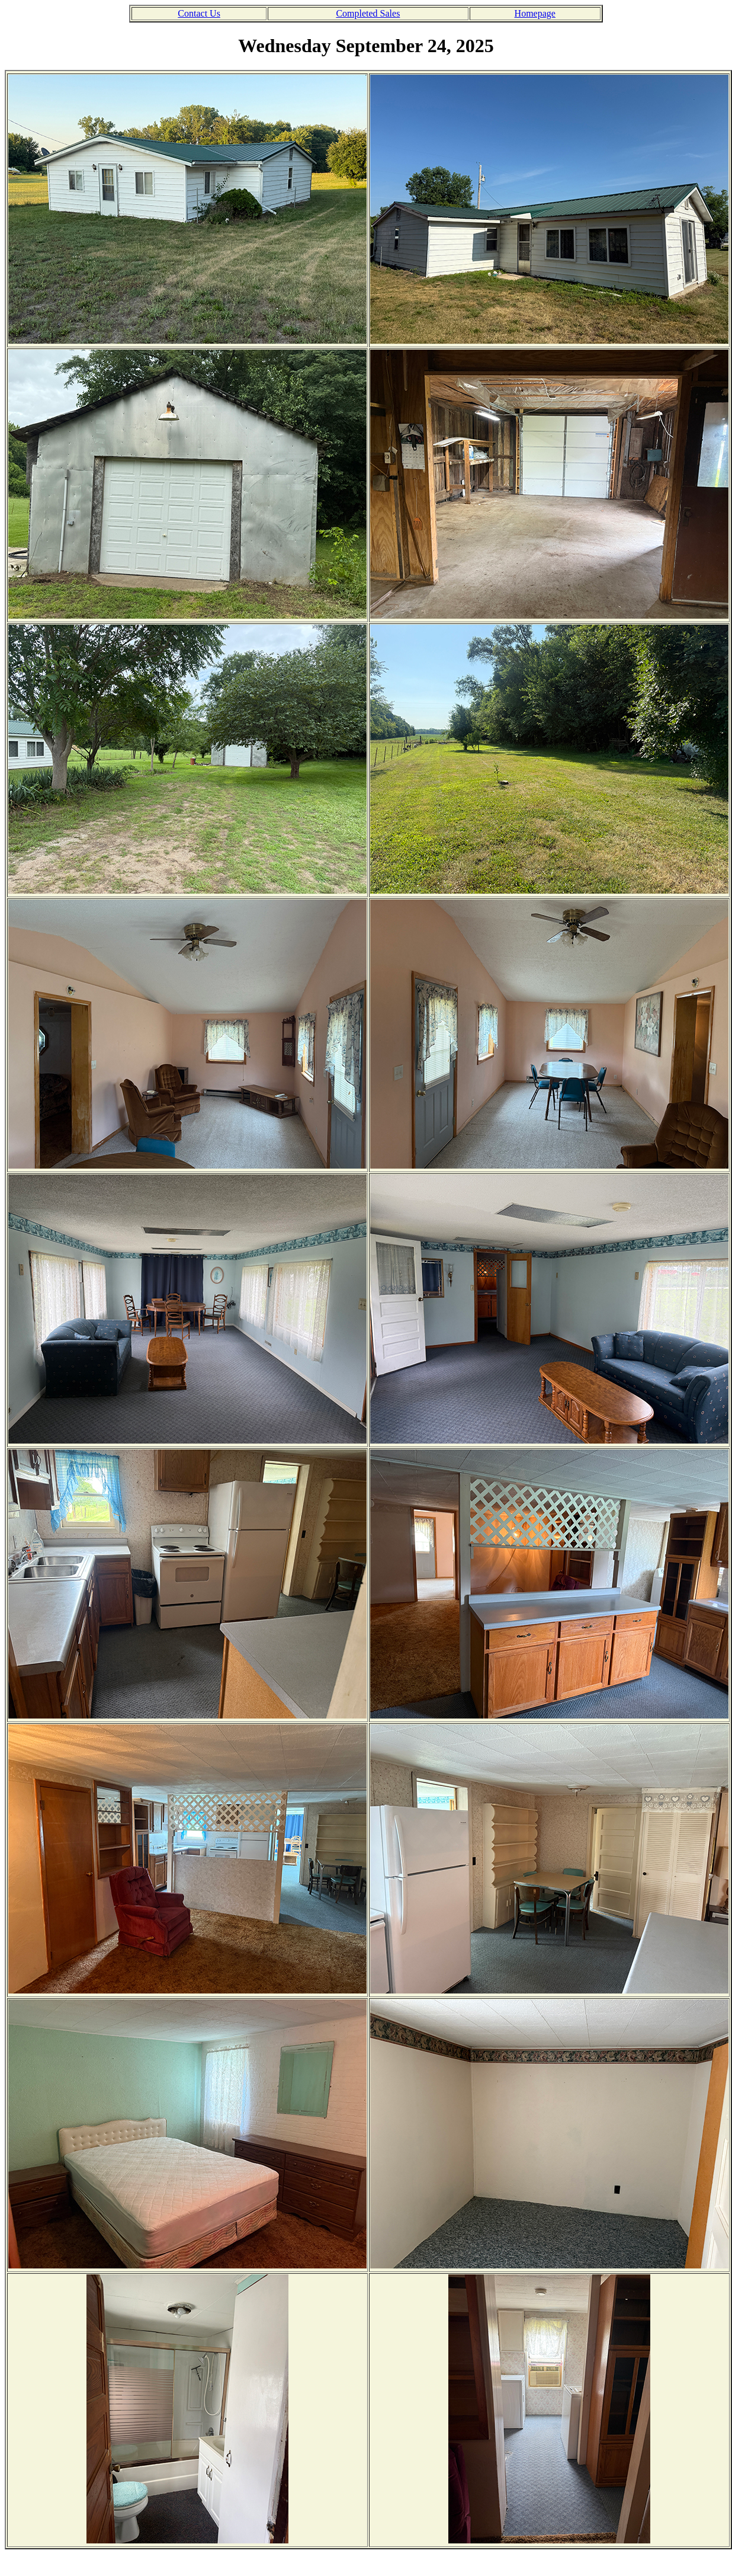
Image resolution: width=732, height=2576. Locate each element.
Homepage (535, 13)
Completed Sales (368, 13)
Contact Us (199, 13)
